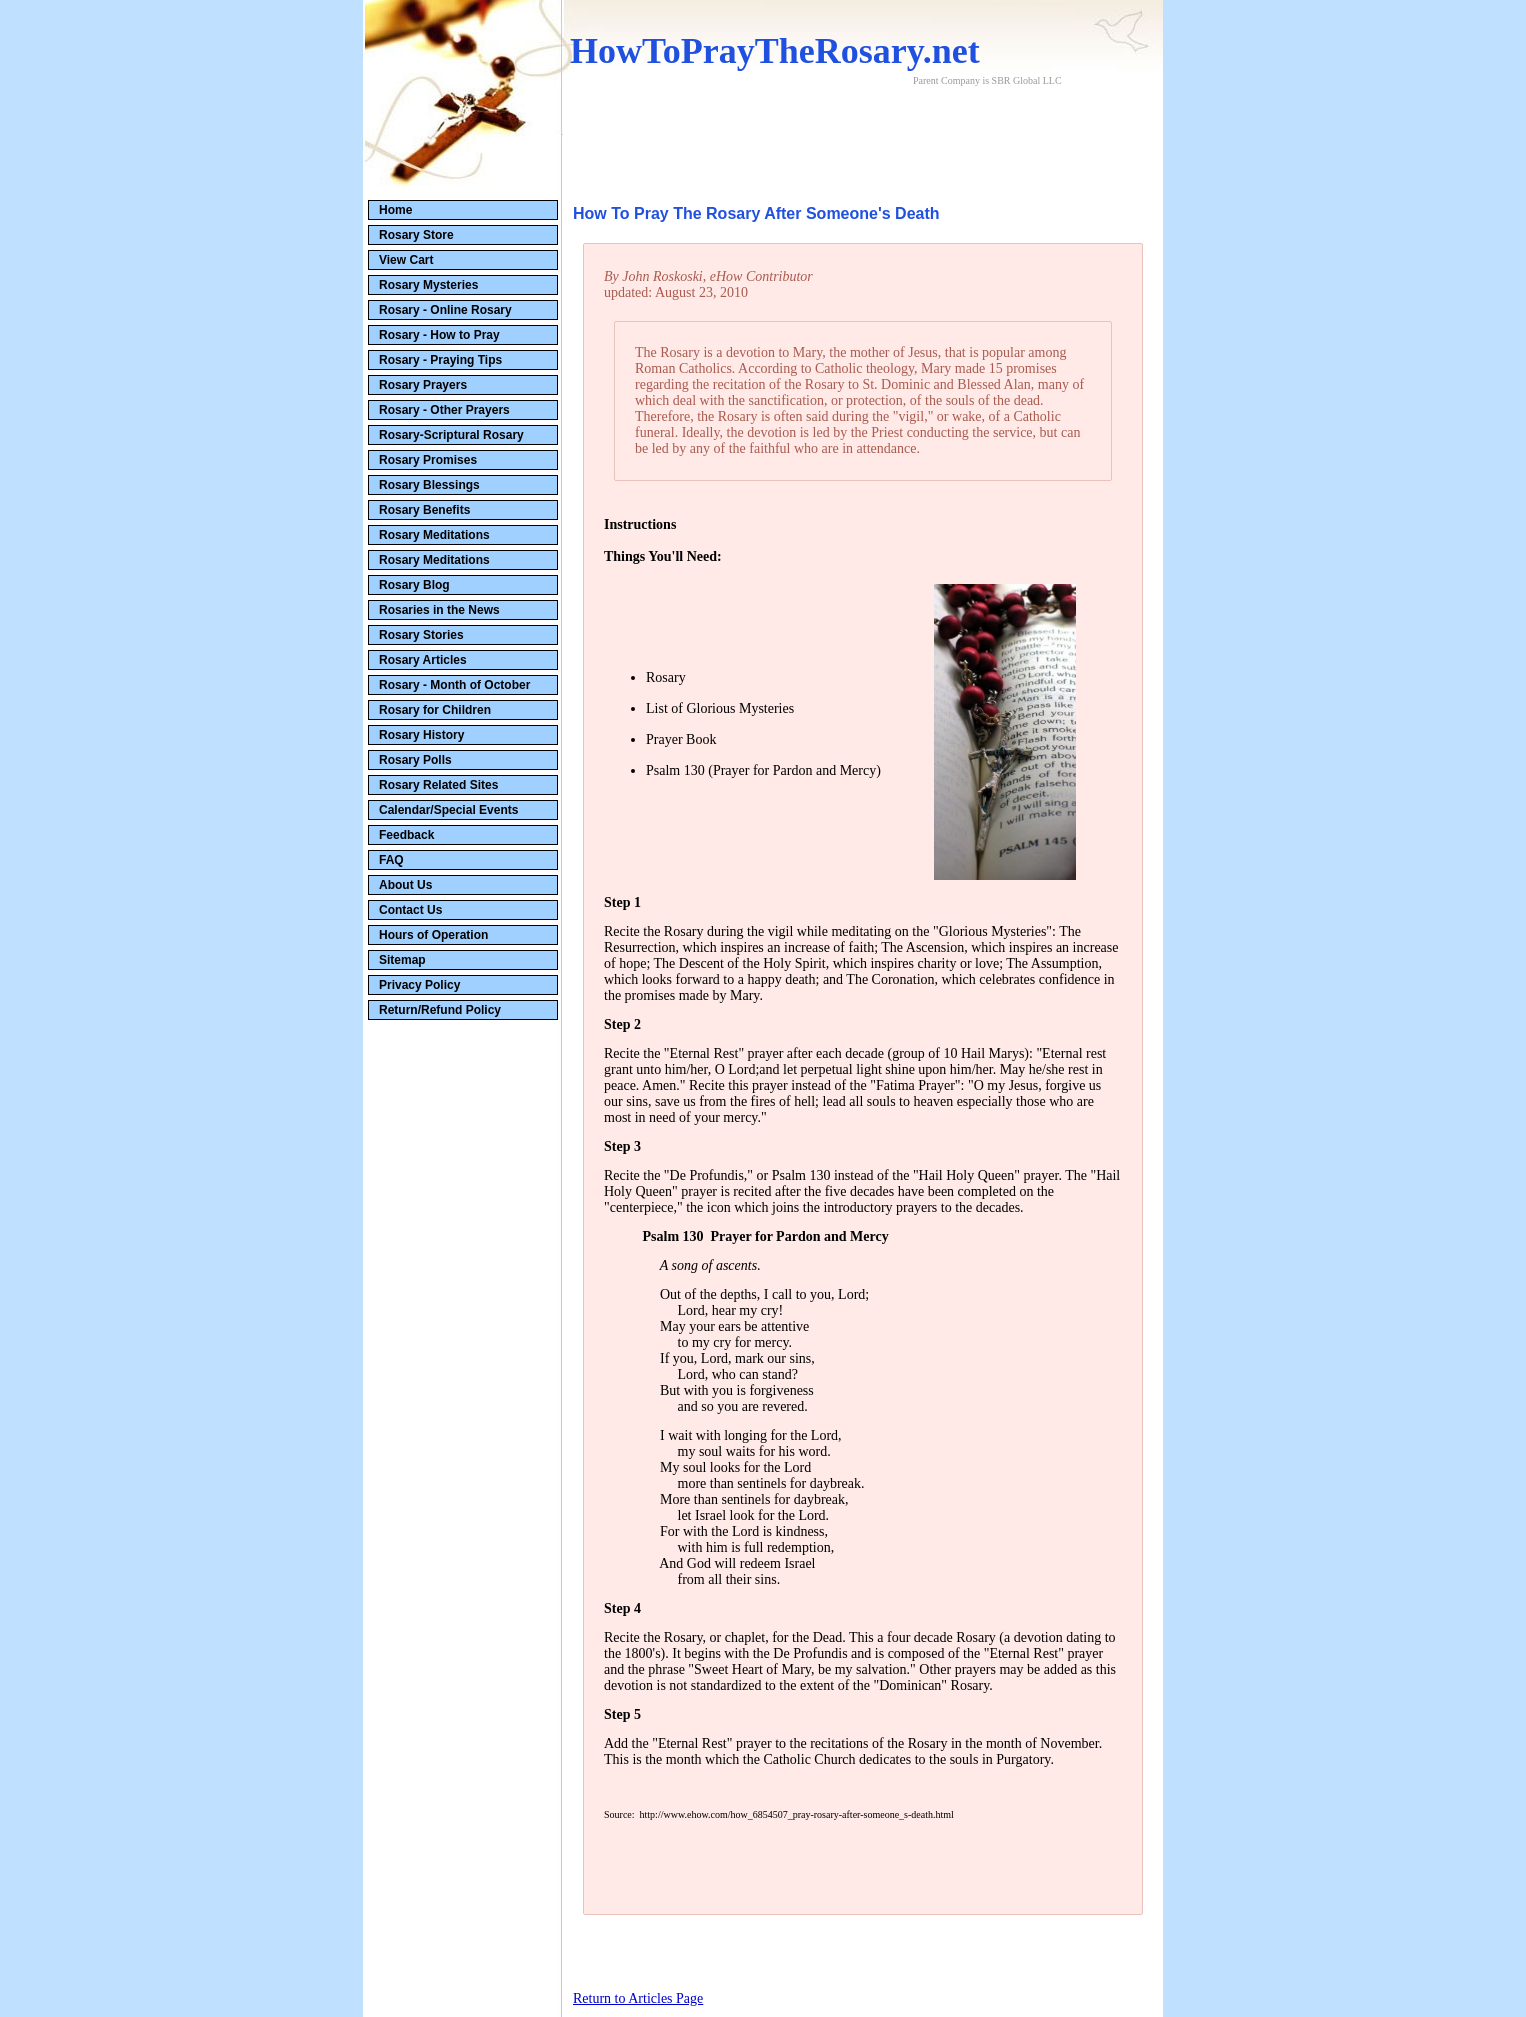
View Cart (406, 260)
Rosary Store (416, 235)
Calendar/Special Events (448, 810)
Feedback (406, 835)
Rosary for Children (435, 710)
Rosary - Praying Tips (440, 360)
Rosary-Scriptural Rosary (451, 435)
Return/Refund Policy (440, 1010)
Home (395, 210)
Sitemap (402, 960)
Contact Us (410, 910)
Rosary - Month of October (454, 685)
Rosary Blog (414, 585)
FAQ (391, 860)
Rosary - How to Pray (439, 335)
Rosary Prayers (423, 385)
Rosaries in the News (439, 610)
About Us (405, 885)
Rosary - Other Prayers (444, 410)
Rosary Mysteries (428, 285)
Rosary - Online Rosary (445, 310)
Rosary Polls (415, 760)
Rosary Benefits (424, 510)
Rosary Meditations (434, 535)
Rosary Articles (423, 660)
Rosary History (421, 735)
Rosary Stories (421, 635)
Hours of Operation (433, 935)
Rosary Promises (428, 460)
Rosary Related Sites (438, 785)
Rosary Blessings (429, 485)
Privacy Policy (419, 985)
